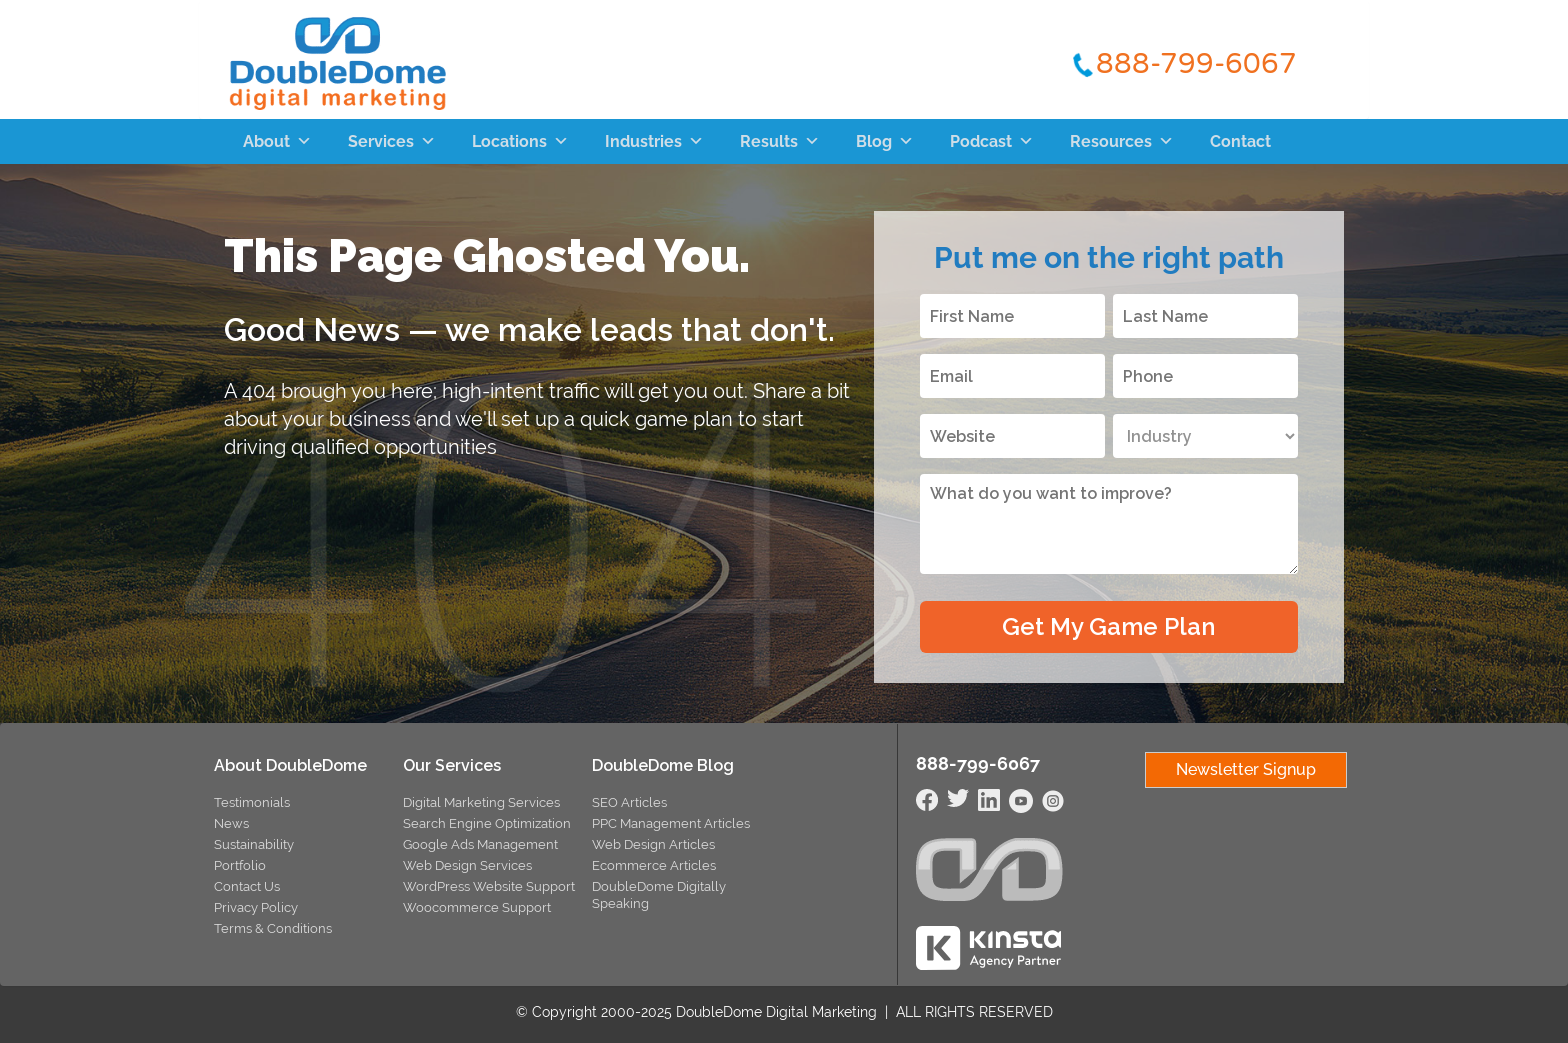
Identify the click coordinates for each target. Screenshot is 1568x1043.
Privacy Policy (256, 907)
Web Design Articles (653, 844)
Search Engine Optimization (487, 823)
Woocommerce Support (477, 907)
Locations (520, 141)
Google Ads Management (480, 844)
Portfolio (240, 865)
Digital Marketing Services (481, 802)
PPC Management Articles (671, 823)
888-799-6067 (1196, 63)
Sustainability (254, 844)
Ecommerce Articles (654, 865)
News (231, 823)
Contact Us (247, 886)
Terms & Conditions (273, 928)
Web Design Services (467, 865)
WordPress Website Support (489, 886)
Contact (1240, 141)
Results (780, 141)
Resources (1122, 141)
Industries (654, 141)
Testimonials (252, 802)
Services (392, 141)
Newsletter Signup (1246, 769)
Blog (885, 141)
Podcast (992, 141)
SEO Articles (629, 802)
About (277, 141)
